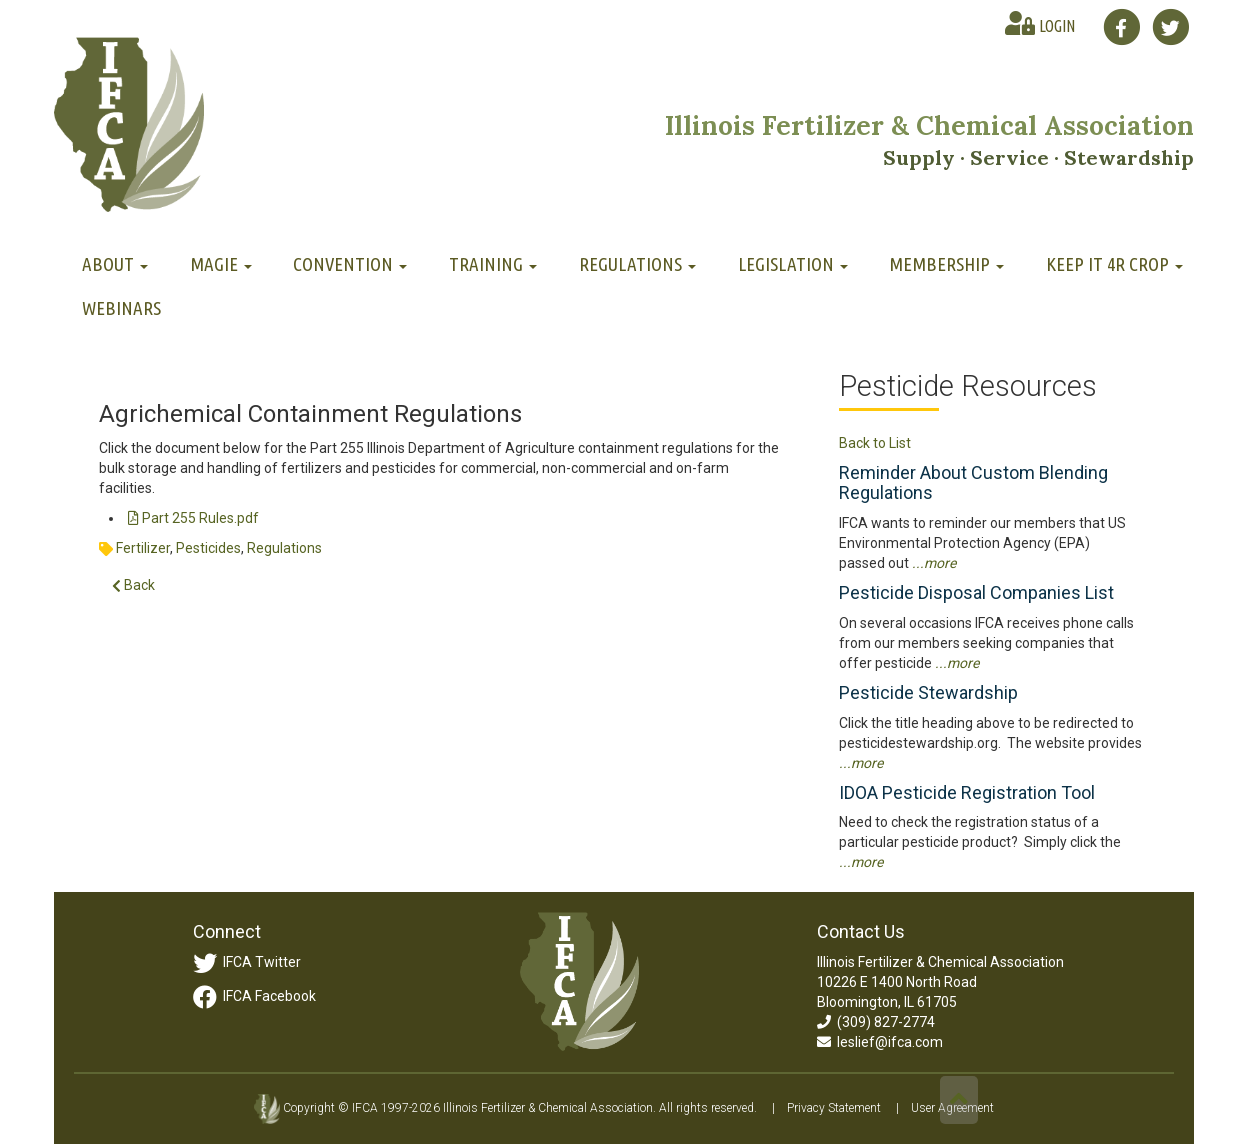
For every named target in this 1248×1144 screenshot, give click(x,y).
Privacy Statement (834, 1108)
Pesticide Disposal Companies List (976, 592)
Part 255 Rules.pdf (193, 518)
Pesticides (208, 548)
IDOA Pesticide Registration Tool (967, 792)
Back (133, 585)
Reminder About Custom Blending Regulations (973, 482)
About (115, 264)
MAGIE (221, 264)
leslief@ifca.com (880, 1042)
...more (934, 563)
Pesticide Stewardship (928, 692)
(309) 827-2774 (876, 1022)
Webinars (121, 308)
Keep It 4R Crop (1114, 264)
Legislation (793, 264)
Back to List (875, 443)
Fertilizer (143, 548)
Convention (350, 264)
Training (493, 264)
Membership (946, 264)
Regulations (637, 264)
